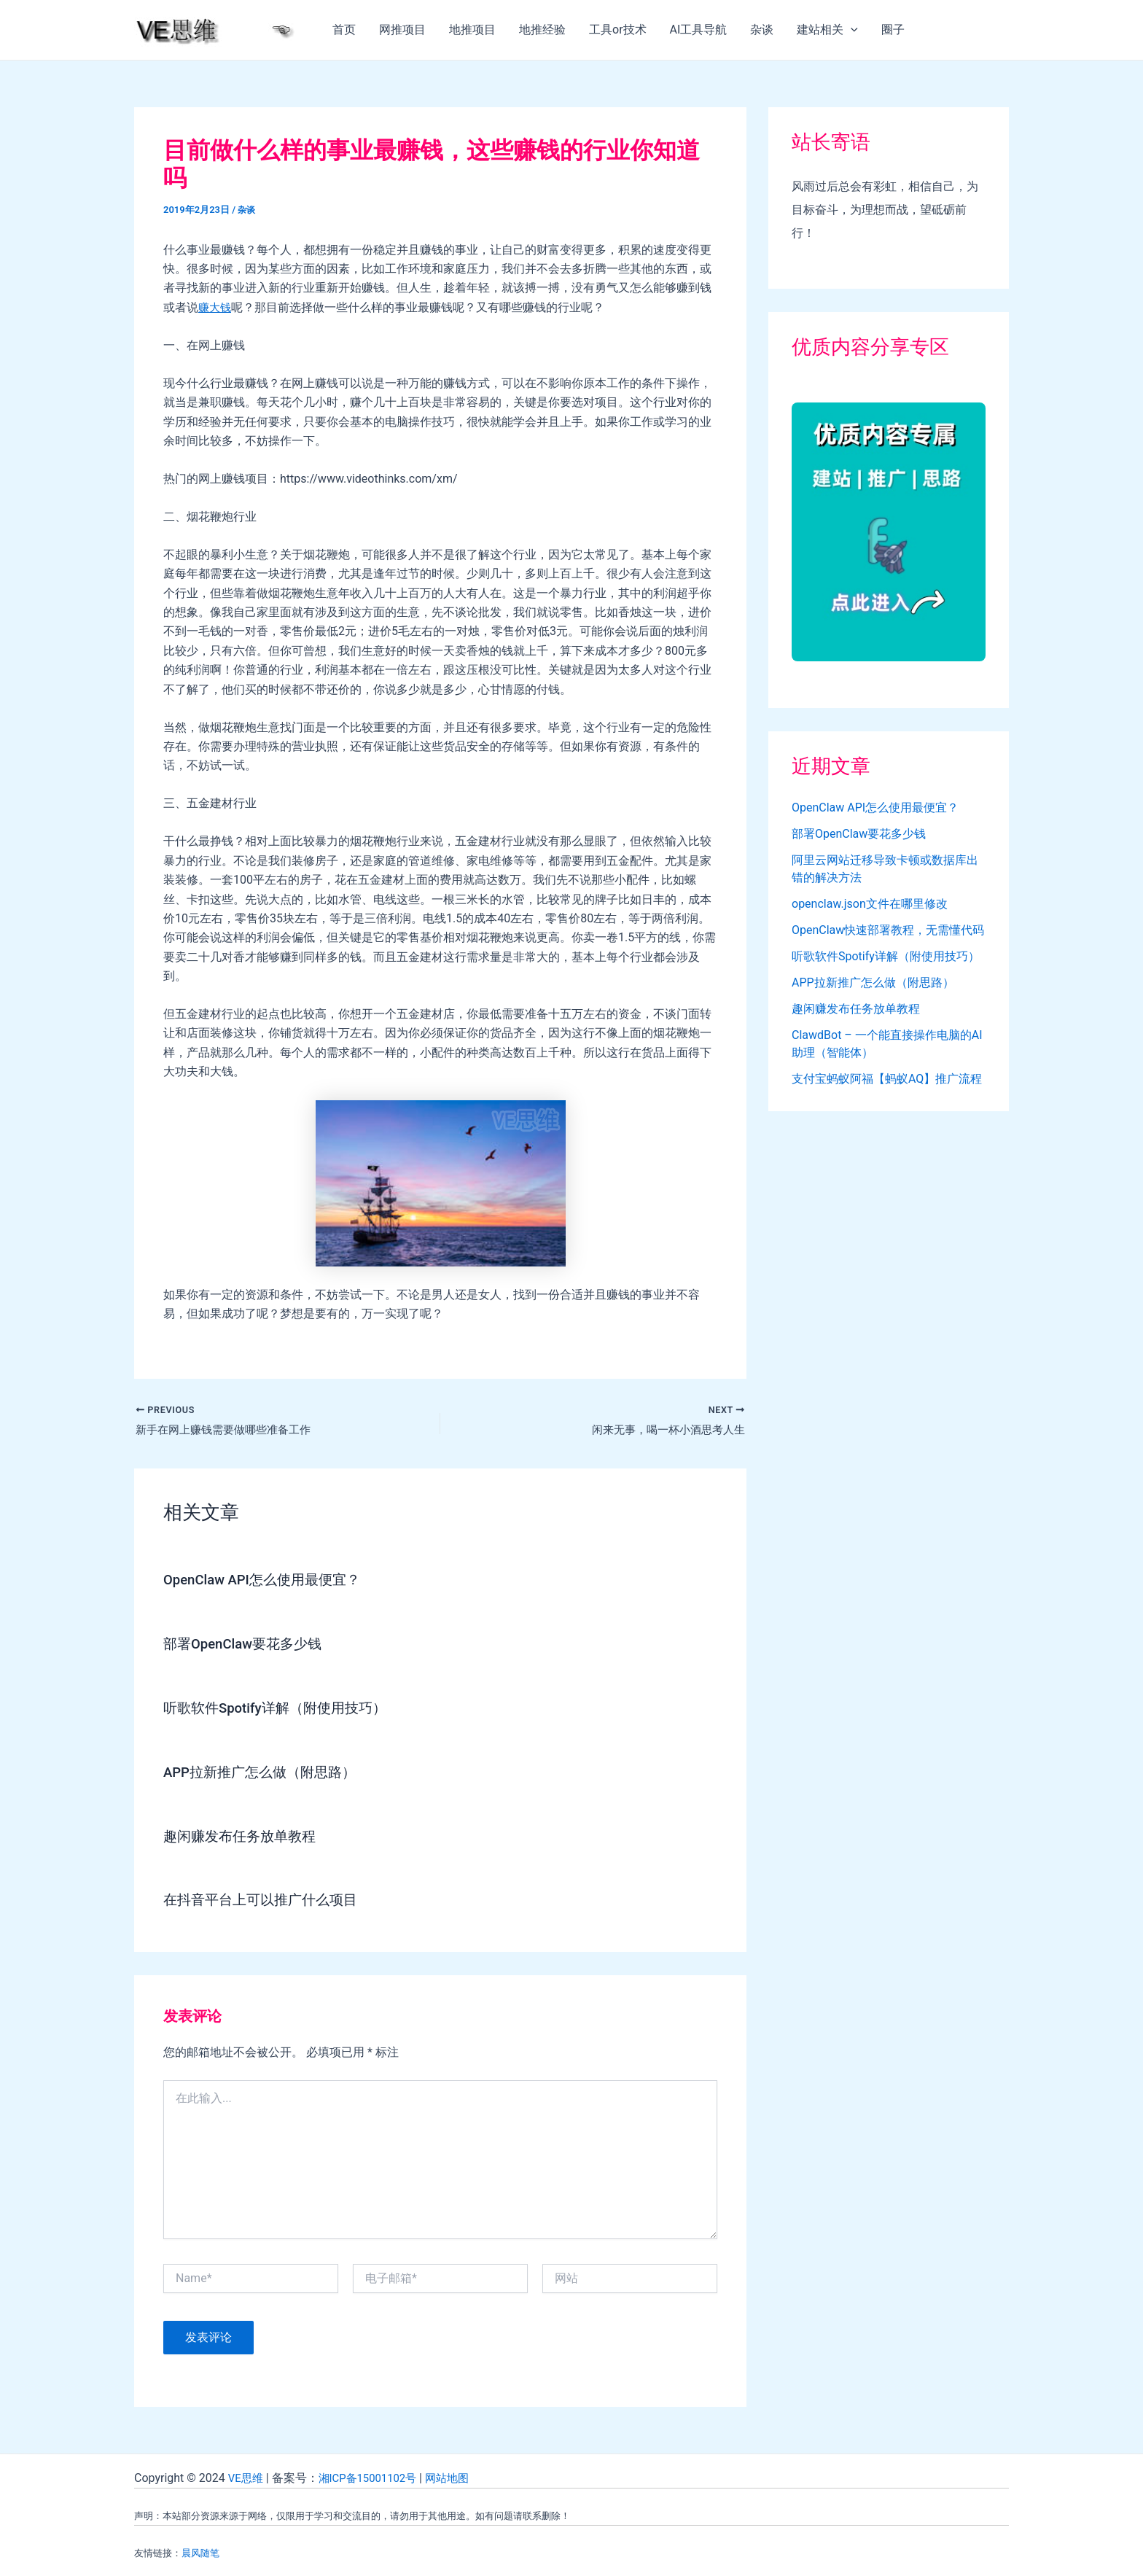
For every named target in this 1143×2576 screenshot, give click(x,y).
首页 (344, 29)
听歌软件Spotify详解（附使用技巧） (281, 1708)
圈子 (893, 29)
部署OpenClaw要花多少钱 (247, 1645)
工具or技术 (618, 29)
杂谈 (761, 29)
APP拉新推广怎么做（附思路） (265, 1772)
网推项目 (402, 29)
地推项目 (472, 29)
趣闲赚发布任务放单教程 (243, 1835)
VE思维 (246, 2476)
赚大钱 (215, 307)
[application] (850, 30)
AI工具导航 (698, 29)
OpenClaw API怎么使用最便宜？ (267, 1581)
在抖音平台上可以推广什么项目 (265, 1898)
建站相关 (827, 30)
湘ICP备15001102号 (373, 2476)
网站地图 (458, 2476)
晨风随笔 (200, 2552)
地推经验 (542, 29)
